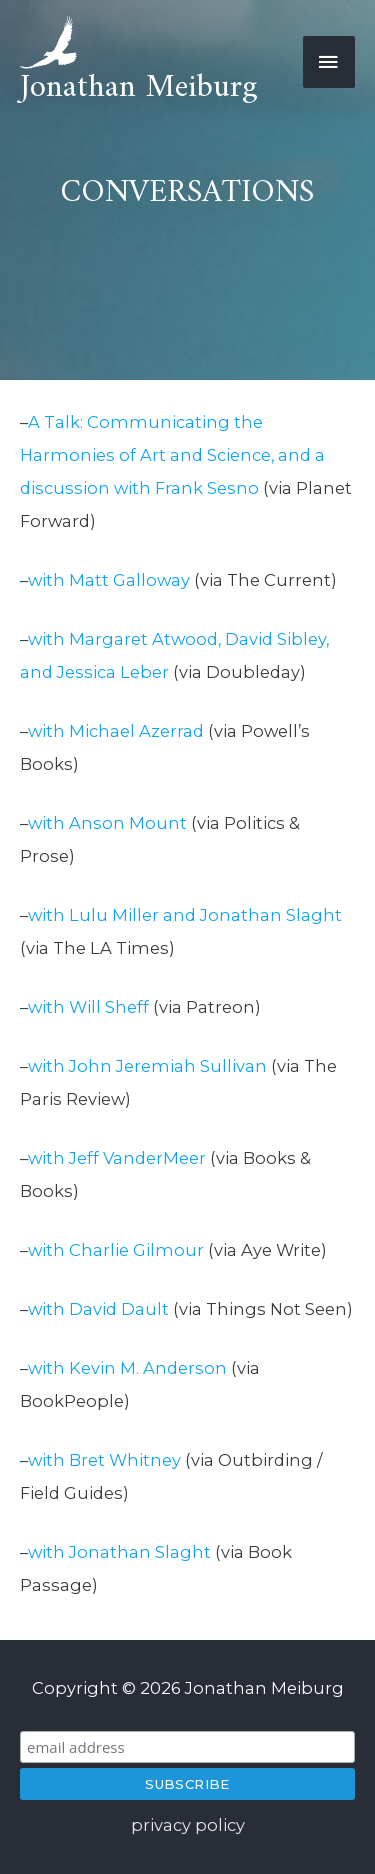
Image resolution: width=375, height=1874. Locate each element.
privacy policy (188, 1825)
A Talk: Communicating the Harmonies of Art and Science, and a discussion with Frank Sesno (172, 455)
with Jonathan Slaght (121, 1552)
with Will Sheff (90, 1007)
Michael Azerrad (136, 731)
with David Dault (98, 1309)
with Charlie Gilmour (116, 1250)
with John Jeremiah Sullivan (149, 1066)
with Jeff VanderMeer (117, 1158)
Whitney (145, 1460)
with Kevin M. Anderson (127, 1368)
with (48, 731)
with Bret (68, 1460)
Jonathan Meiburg (139, 88)
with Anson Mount (107, 823)
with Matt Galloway (109, 580)
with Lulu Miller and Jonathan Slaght (185, 915)
